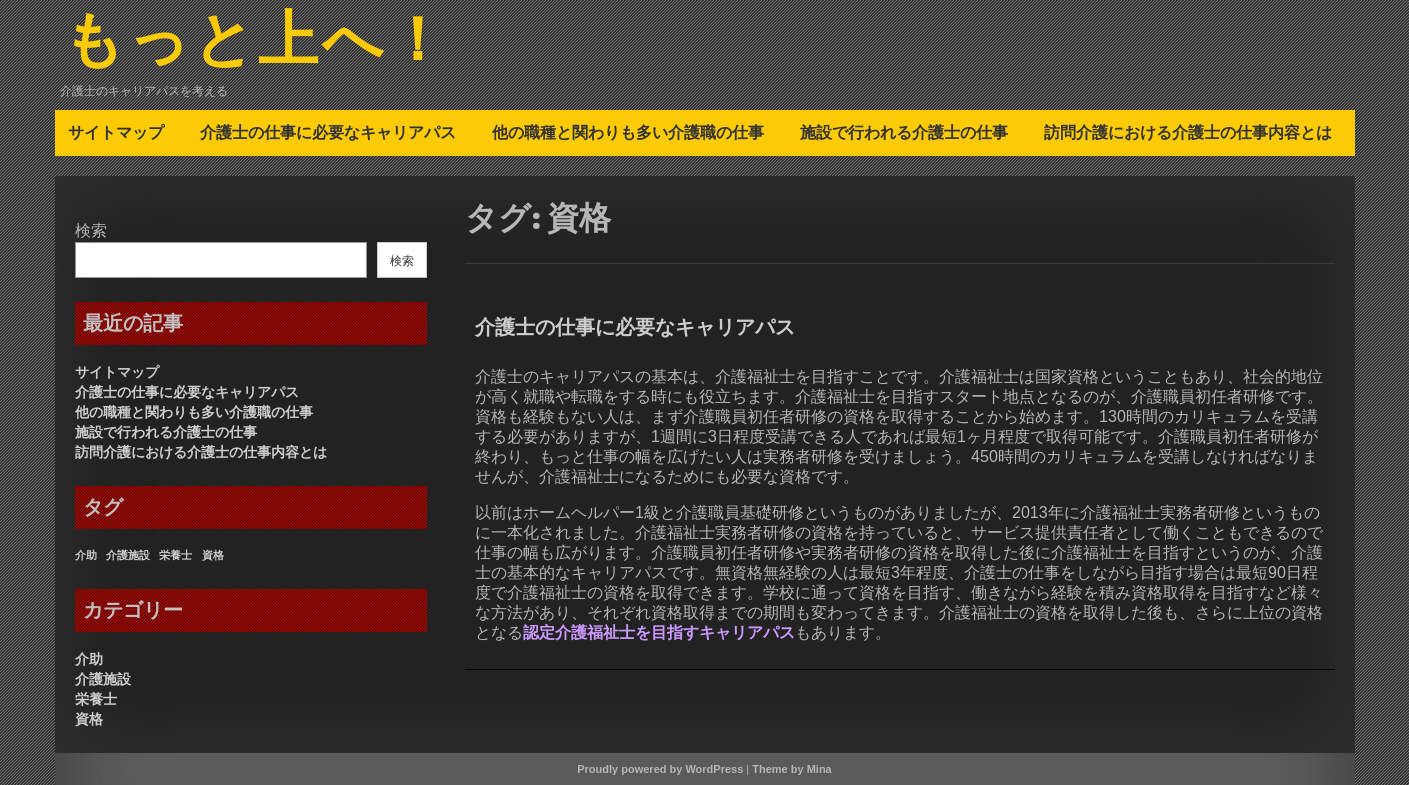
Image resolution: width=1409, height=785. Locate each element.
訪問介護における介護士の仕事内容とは (1188, 132)
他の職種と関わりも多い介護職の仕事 (628, 132)
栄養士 (96, 699)
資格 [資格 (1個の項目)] (213, 555)
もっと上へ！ (257, 43)
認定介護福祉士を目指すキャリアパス (659, 632)
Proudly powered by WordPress (660, 769)
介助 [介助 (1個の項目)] (86, 555)
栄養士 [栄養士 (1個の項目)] (175, 555)
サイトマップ (116, 132)
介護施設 (103, 679)
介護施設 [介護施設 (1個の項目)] (128, 555)
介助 (89, 659)
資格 (89, 719)
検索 (91, 230)
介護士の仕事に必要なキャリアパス (328, 132)
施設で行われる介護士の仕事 (904, 132)
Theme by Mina (791, 769)
